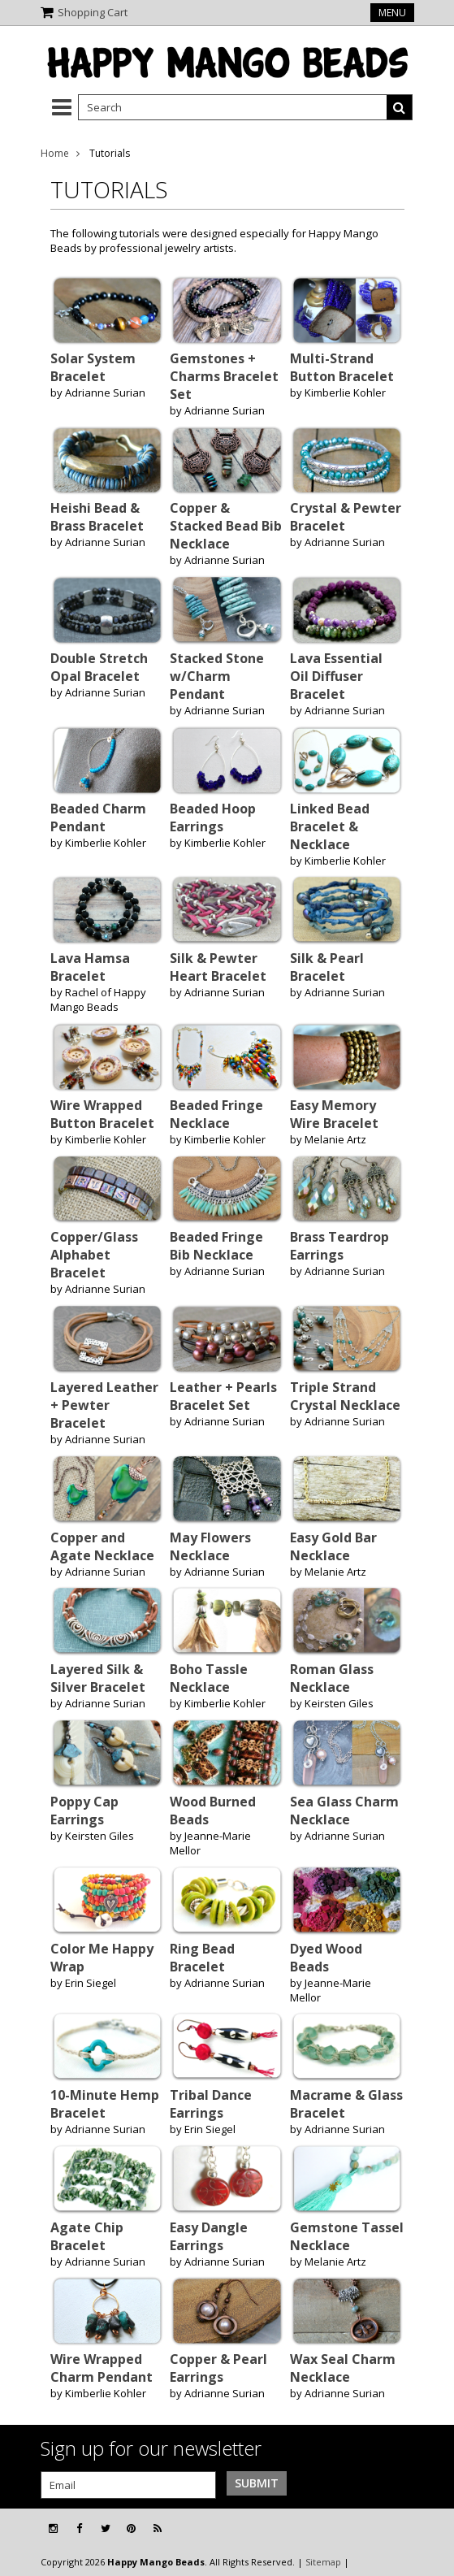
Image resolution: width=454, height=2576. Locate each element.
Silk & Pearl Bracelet (327, 967)
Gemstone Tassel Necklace (347, 2236)
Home (55, 153)
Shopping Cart (93, 12)
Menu (392, 13)
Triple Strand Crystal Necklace (345, 1396)
